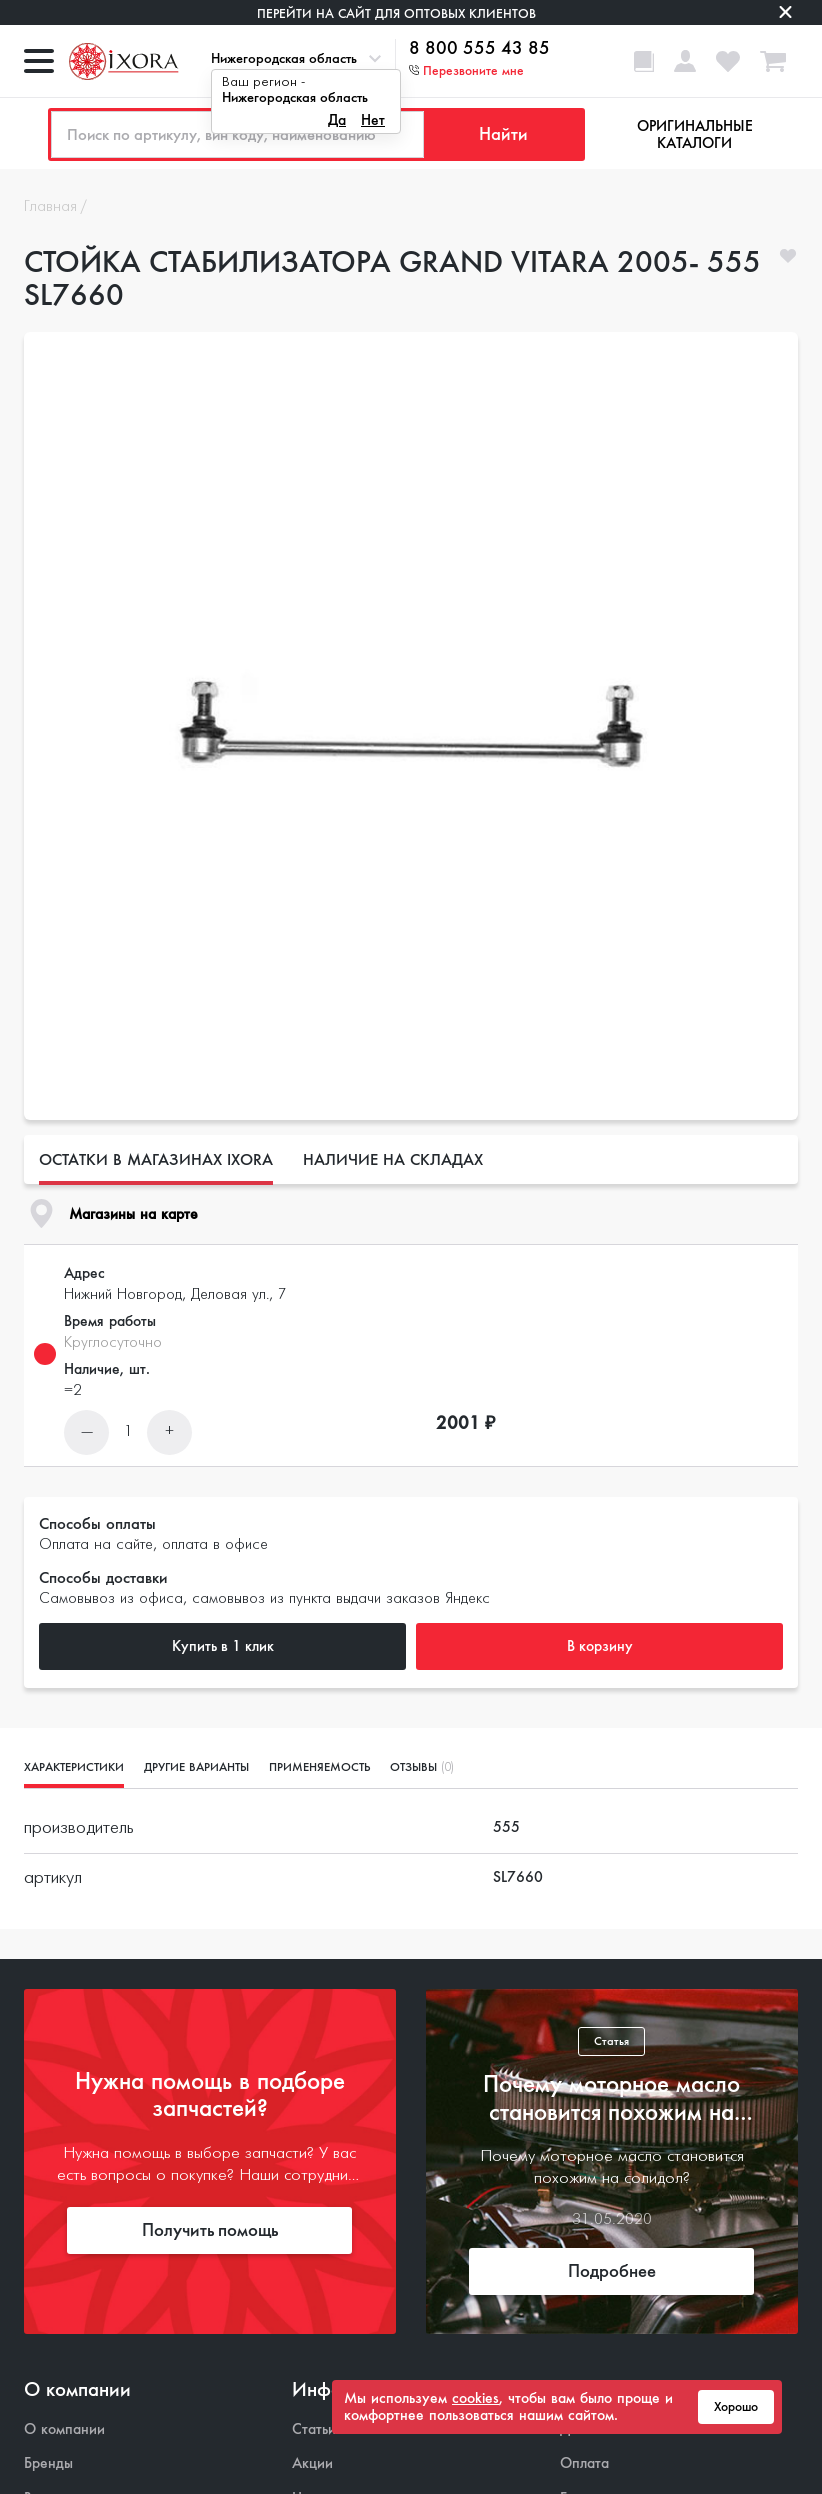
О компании (64, 2429)
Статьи (314, 2429)
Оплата (584, 2463)
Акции (312, 2463)
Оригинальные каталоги (695, 134)
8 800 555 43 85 (479, 49)
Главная (50, 207)
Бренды (48, 2463)
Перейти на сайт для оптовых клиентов (396, 13)
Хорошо (736, 2407)
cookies (475, 2398)
